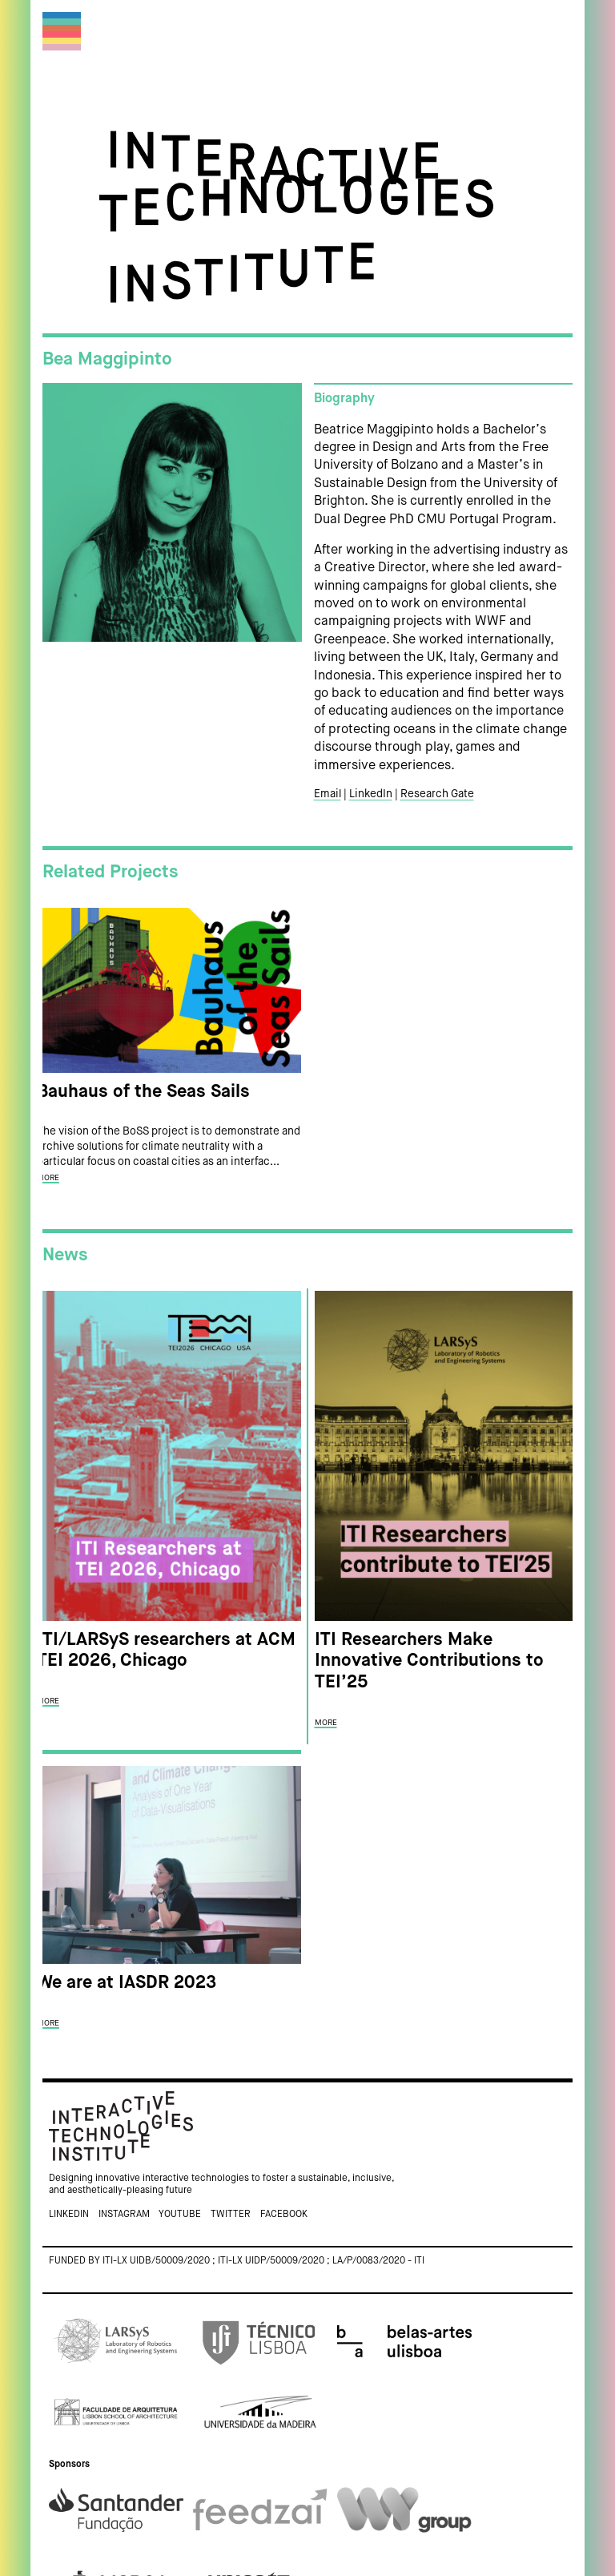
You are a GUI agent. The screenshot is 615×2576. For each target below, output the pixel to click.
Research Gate (437, 794)
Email (327, 794)
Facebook (284, 2214)
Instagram (124, 2214)
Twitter (231, 2214)
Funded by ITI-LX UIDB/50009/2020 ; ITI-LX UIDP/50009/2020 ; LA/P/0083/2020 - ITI (236, 2261)
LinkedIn (370, 794)
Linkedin (69, 2214)
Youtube (180, 2214)
